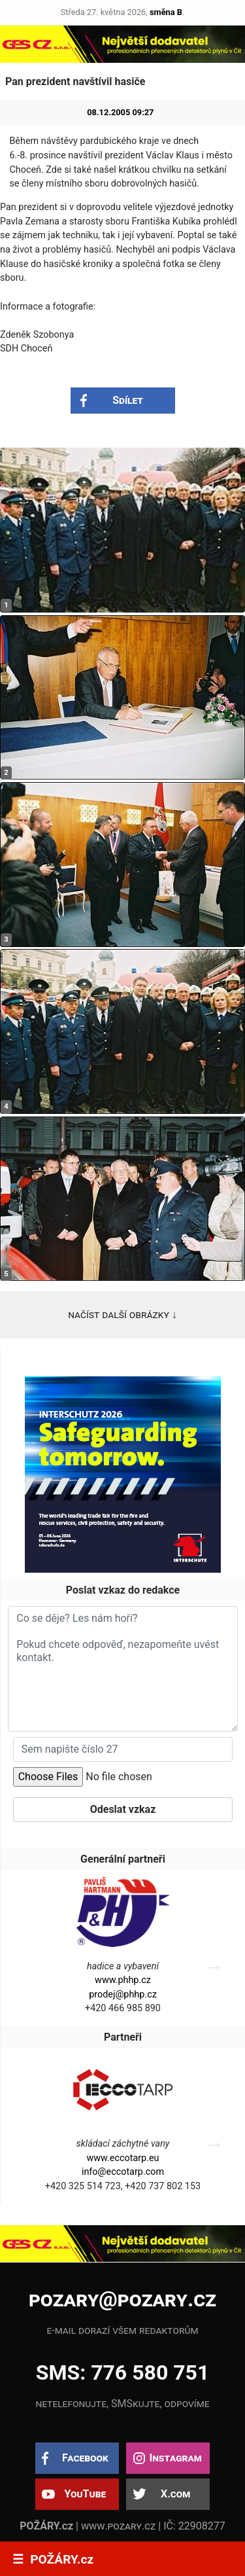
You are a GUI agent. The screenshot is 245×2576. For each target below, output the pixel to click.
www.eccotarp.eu (122, 2158)
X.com (175, 2494)
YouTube (85, 2494)
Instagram (175, 2458)
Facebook (85, 2458)
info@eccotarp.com (123, 2171)
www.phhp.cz (123, 1980)
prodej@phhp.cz (123, 1994)
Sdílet (127, 400)
